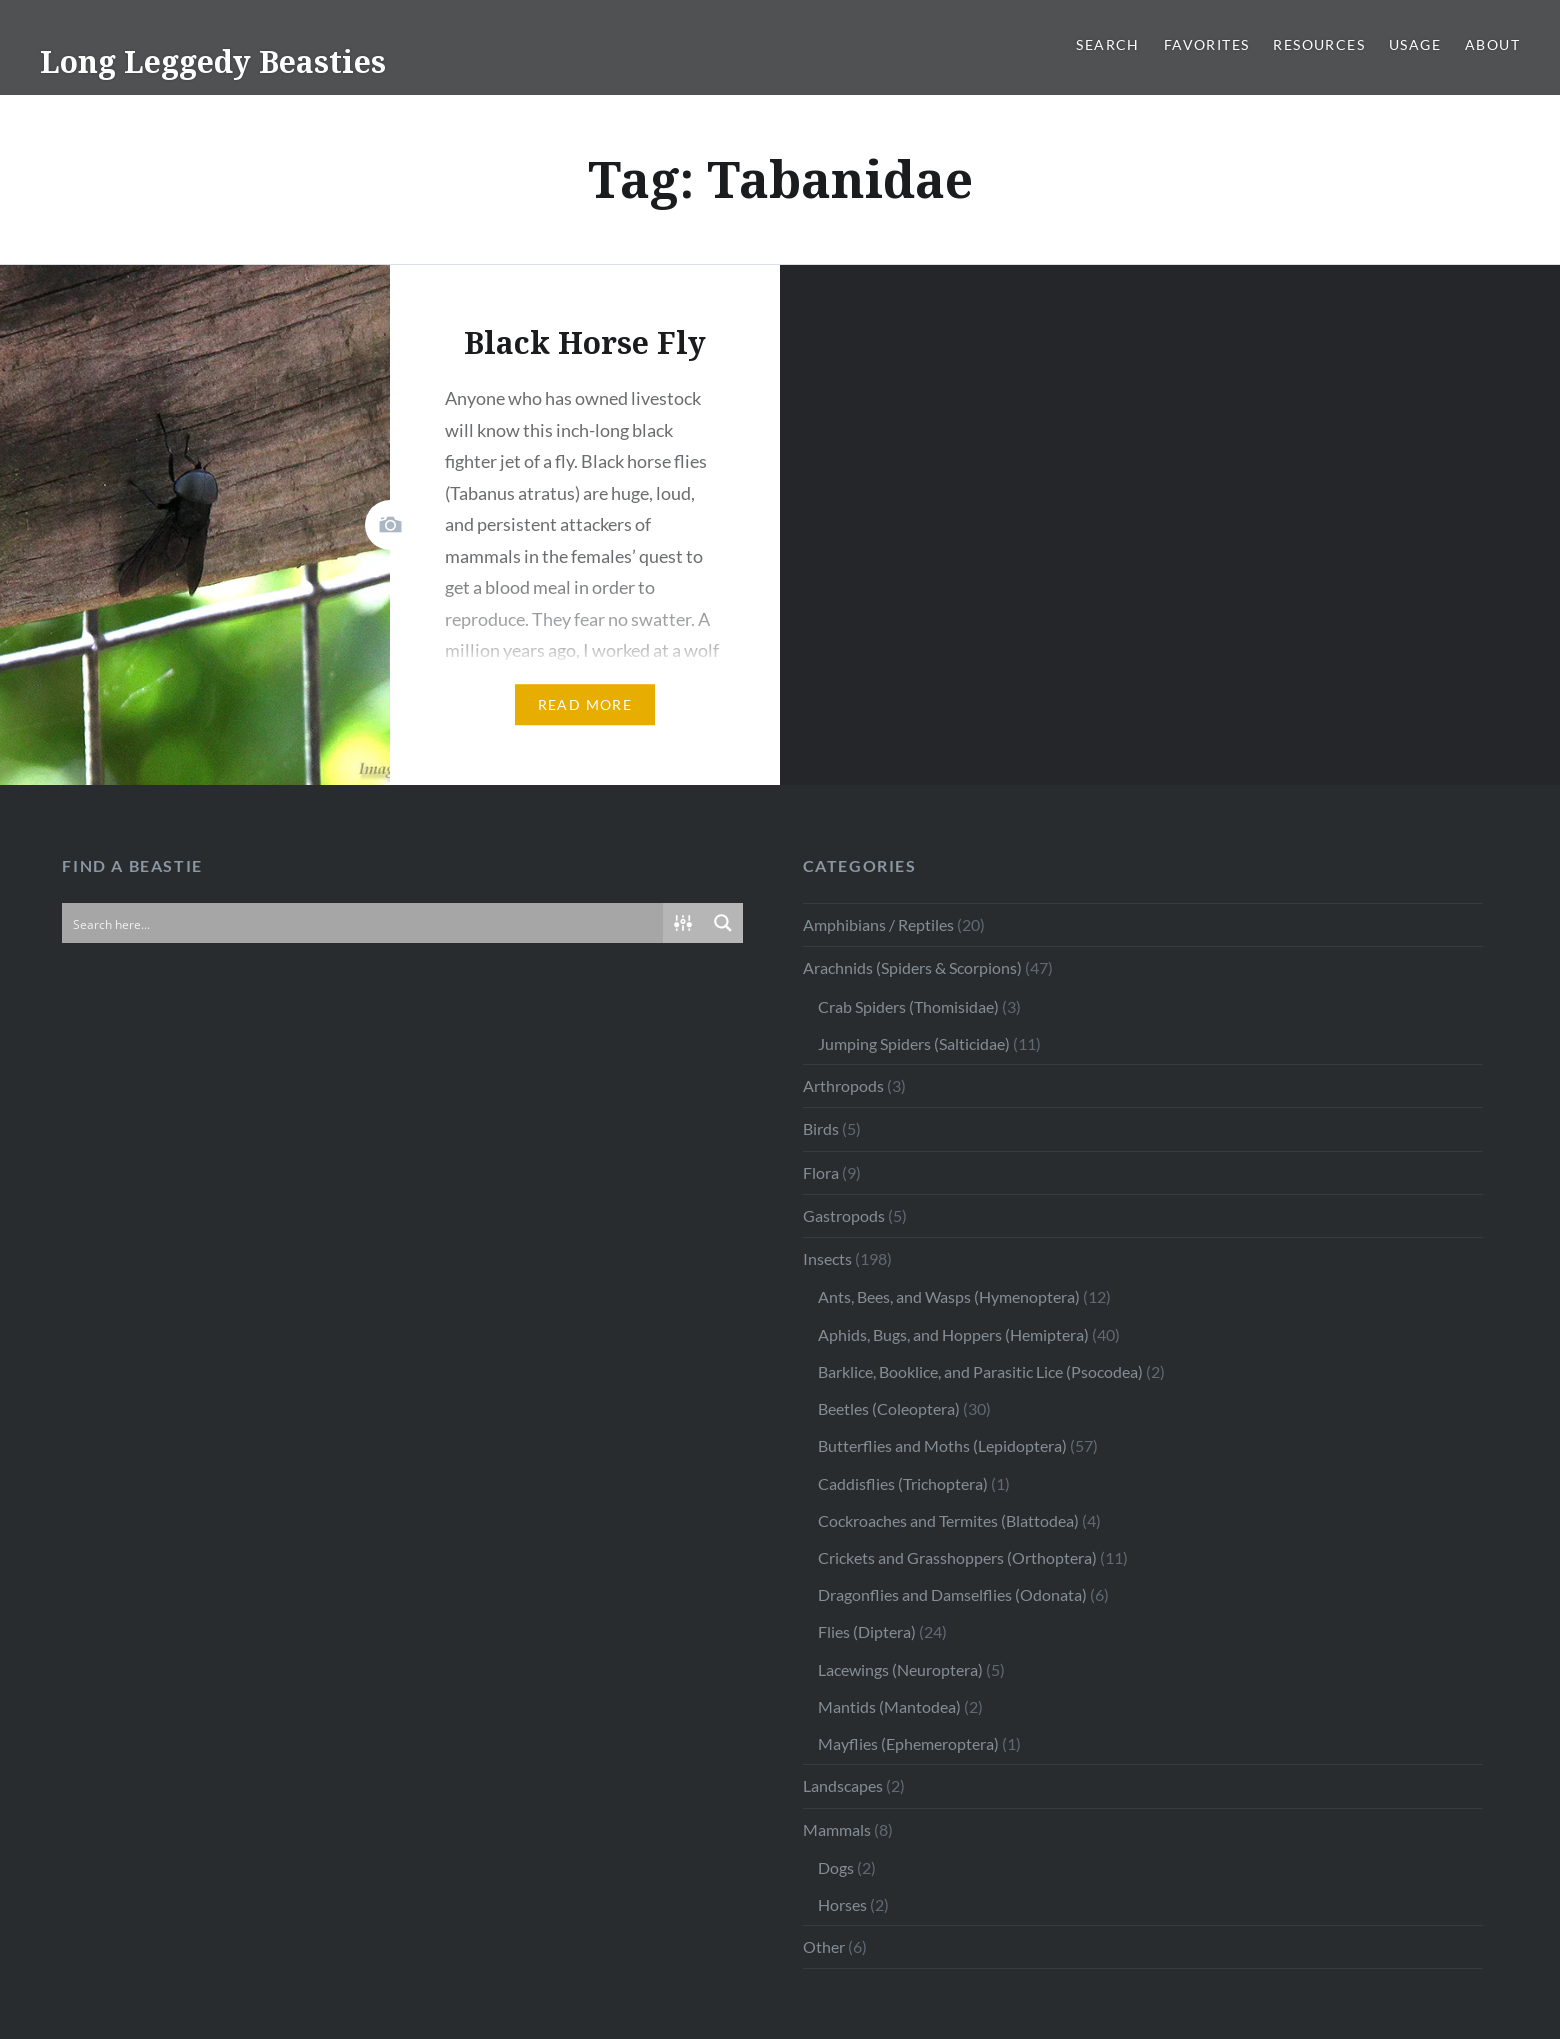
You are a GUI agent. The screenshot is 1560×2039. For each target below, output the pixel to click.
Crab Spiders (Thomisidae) (908, 1006)
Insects (827, 1258)
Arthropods (843, 1085)
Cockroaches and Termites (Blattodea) (948, 1520)
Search (1107, 44)
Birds (821, 1128)
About (1492, 44)
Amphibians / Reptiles (878, 924)
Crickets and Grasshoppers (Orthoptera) (957, 1557)
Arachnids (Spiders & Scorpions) (912, 967)
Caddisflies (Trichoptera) (903, 1483)
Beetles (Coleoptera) (889, 1408)
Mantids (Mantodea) (889, 1706)
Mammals (837, 1829)
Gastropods (844, 1215)
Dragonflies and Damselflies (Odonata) (952, 1594)
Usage (1415, 44)
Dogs (836, 1867)
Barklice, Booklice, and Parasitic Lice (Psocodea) (980, 1371)
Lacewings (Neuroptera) (900, 1669)
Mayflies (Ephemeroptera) (908, 1743)
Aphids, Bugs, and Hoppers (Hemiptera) (953, 1334)
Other (824, 1946)
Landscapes (843, 1785)
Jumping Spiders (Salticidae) (914, 1043)
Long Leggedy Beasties (213, 61)
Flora (821, 1172)
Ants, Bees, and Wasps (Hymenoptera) (949, 1296)
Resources (1319, 44)
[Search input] (363, 923)
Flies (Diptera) (867, 1631)
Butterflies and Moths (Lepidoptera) (942, 1445)
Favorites (1207, 44)
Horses (842, 1904)
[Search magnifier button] (723, 923)
